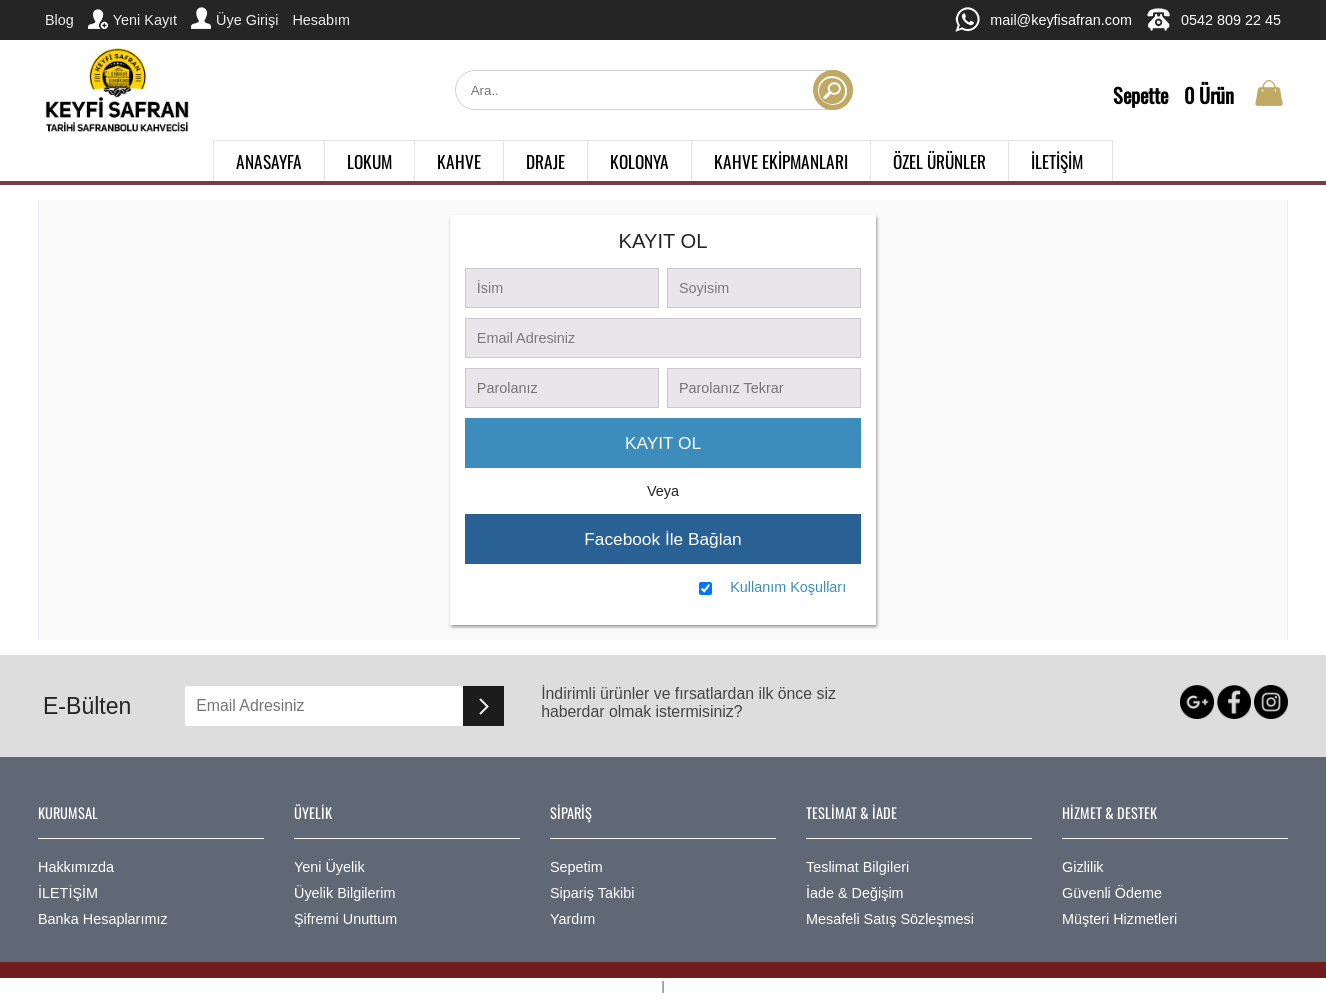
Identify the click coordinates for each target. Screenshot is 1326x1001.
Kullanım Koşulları (788, 587)
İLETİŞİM (1057, 161)
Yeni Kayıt (132, 19)
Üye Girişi (234, 18)
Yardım (572, 919)
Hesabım (321, 20)
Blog (59, 20)
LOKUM (369, 161)
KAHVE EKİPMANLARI (781, 161)
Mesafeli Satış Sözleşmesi (890, 919)
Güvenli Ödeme (1112, 893)
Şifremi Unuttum (345, 919)
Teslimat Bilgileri (857, 867)
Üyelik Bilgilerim (345, 893)
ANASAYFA (269, 161)
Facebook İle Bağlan (662, 539)
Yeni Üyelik (329, 867)
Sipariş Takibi (592, 893)
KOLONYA (639, 161)
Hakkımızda (76, 867)
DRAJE (545, 161)
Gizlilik (1083, 867)
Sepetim (576, 867)
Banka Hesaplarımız (103, 919)
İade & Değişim (855, 893)
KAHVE (459, 161)
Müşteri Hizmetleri (1119, 919)
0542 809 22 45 (1213, 19)
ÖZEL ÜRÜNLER (939, 161)
